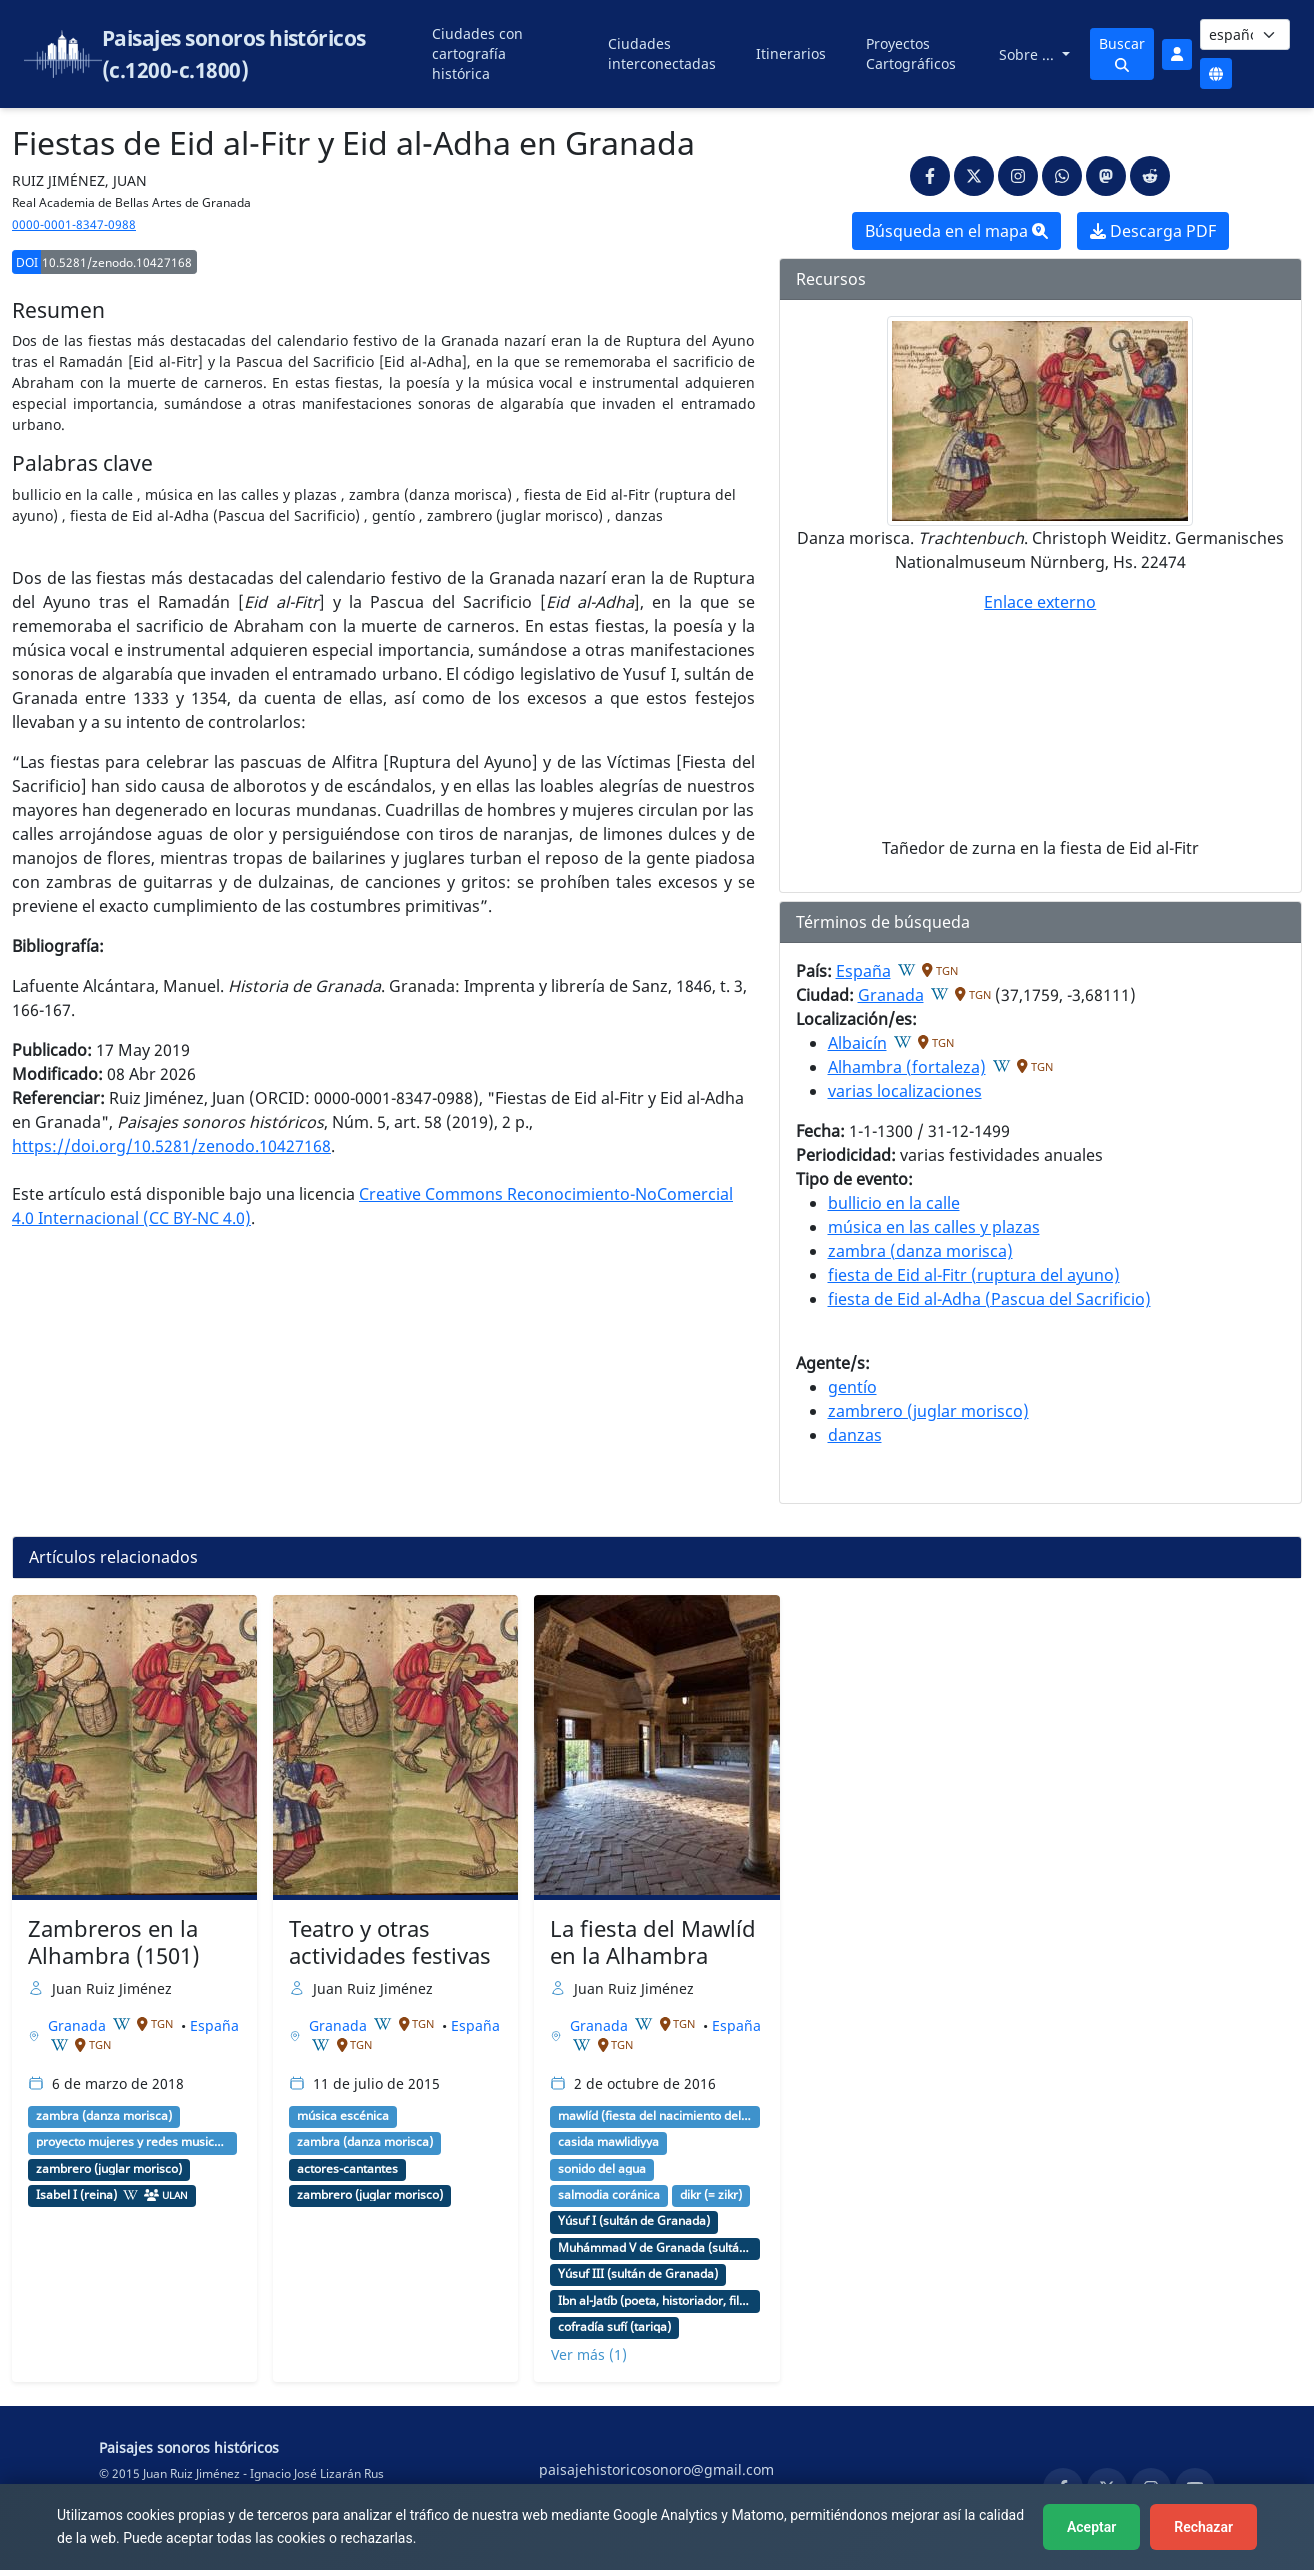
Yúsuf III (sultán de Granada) (638, 2274)
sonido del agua (602, 2169)
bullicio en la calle (894, 1203)
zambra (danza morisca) (920, 1251)
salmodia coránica (609, 2195)
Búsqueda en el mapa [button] (956, 231)
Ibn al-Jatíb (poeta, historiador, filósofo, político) (655, 2301)
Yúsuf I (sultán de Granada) (634, 2221)
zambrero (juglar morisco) (928, 1411)
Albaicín (857, 1043)
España (863, 971)
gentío (852, 1387)
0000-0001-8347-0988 (74, 224)
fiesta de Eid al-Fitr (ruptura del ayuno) (974, 1275)
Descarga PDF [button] (1153, 231)
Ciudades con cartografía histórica (477, 53)
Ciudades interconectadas (662, 53)
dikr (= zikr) (711, 2195)
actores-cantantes (347, 2169)
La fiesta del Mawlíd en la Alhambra (653, 1942)
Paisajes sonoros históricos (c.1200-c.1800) (234, 54)
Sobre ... (1028, 54)
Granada (891, 995)
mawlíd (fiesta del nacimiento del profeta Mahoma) (655, 2116)
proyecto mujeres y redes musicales (133, 2142)
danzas (855, 1435)
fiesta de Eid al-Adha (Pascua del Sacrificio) (989, 1299)
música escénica (343, 2116)
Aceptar (1091, 2527)
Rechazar (1203, 2527)
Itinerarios (791, 53)
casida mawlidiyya (608, 2142)
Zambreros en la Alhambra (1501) (114, 1942)
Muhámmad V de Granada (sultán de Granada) (655, 2248)
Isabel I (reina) (76, 2195)
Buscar (1122, 53)
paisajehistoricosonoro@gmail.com (656, 2469)
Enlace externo (1040, 602)
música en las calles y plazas (934, 1227)
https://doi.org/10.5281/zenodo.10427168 (171, 1146)
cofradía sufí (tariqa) (614, 2327)
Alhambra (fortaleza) (907, 1067)
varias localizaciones (905, 1091)
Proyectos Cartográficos (911, 53)
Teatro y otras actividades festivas (390, 1942)
